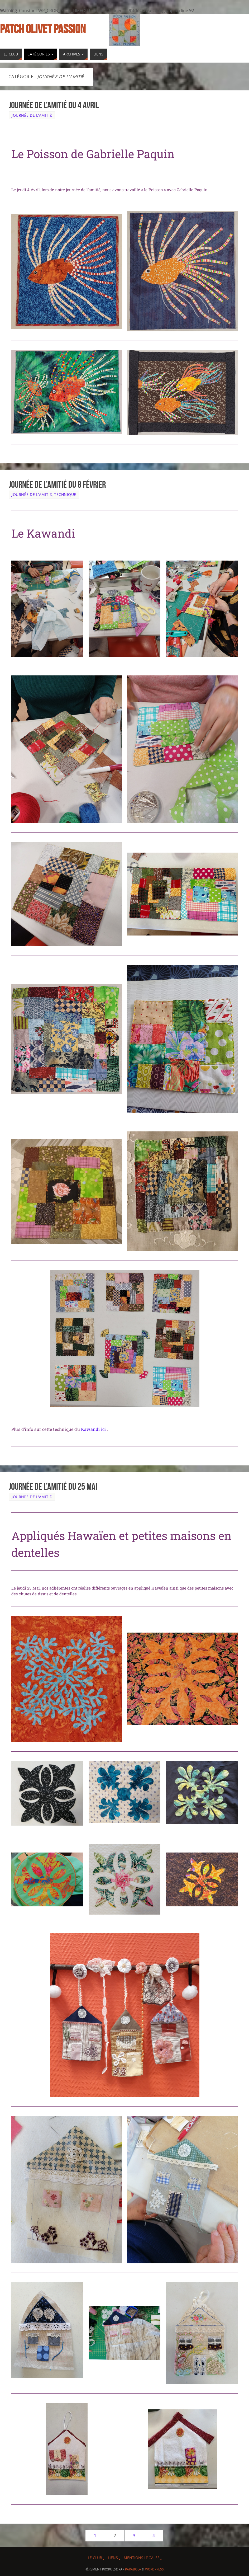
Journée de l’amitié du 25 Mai (53, 1486)
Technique (65, 494)
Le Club (95, 2557)
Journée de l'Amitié (32, 115)
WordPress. (155, 2569)
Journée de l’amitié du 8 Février (57, 484)
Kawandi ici (94, 1429)
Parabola (133, 2569)
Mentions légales (142, 2557)
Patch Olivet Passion (42, 29)
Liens (113, 2557)
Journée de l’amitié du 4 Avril (54, 105)
